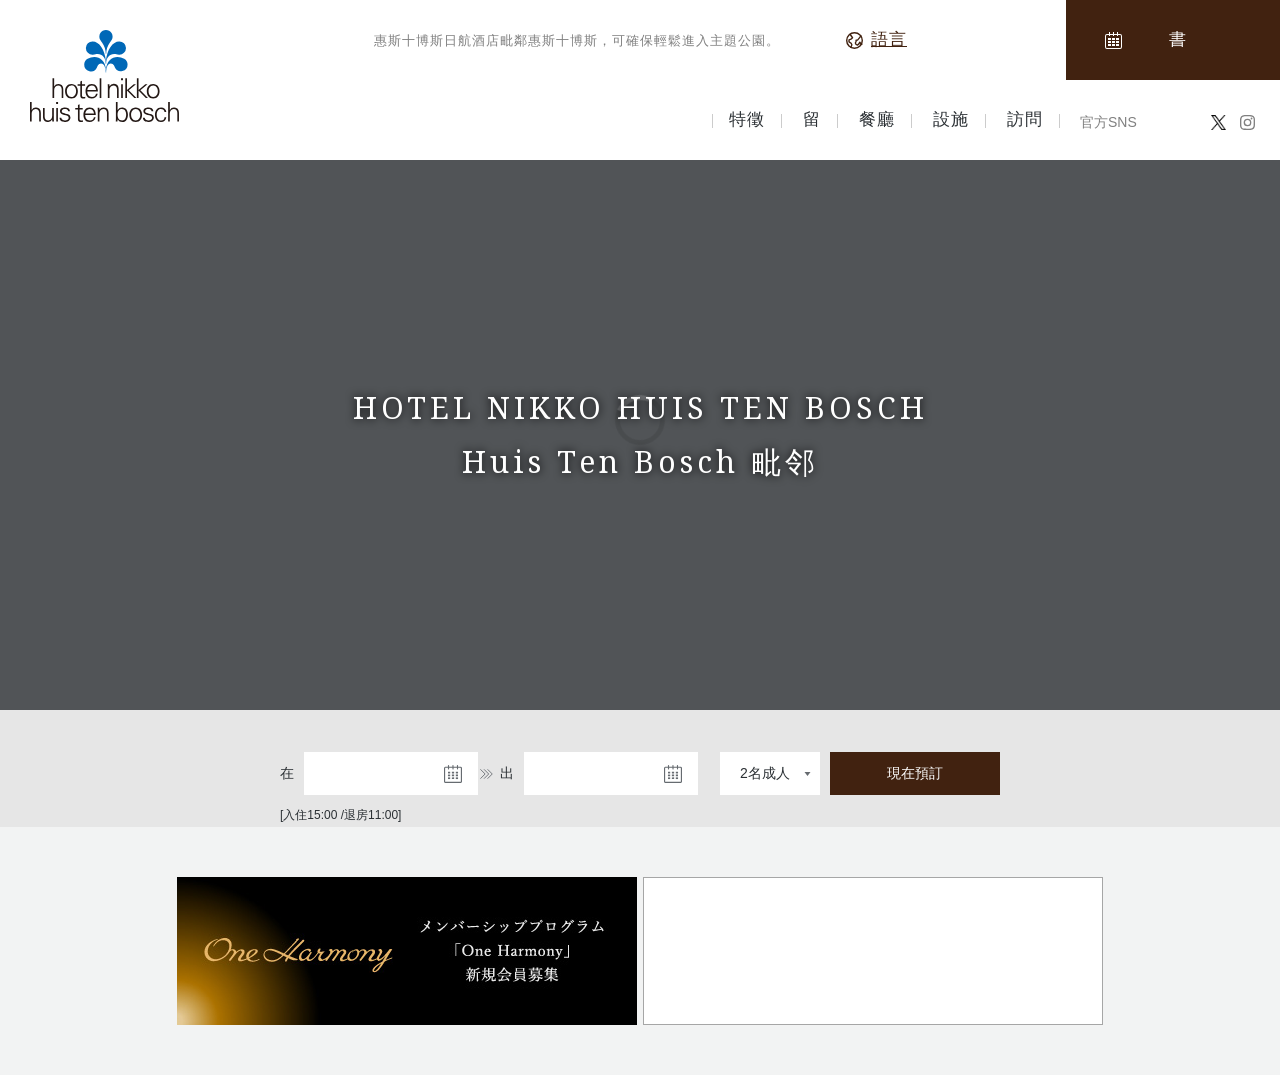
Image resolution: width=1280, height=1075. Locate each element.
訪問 (1025, 120)
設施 (951, 120)
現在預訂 (915, 773)
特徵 (747, 120)
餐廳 (877, 120)
